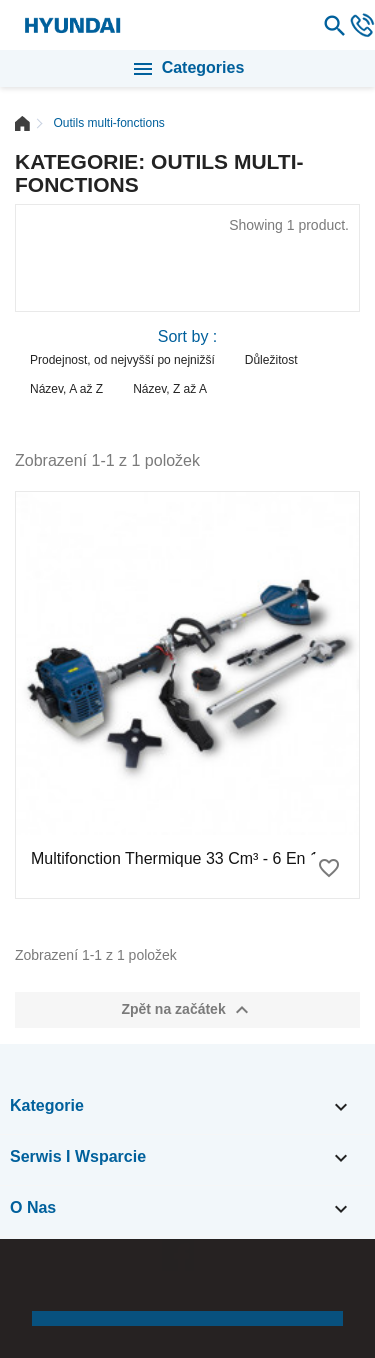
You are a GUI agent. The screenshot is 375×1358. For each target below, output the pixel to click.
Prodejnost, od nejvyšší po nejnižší (122, 360)
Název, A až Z (66, 389)
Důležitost (271, 360)
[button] (35, 1284)
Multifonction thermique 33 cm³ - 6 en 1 (175, 858)
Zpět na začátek (187, 1010)
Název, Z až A (170, 389)
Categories (188, 69)
